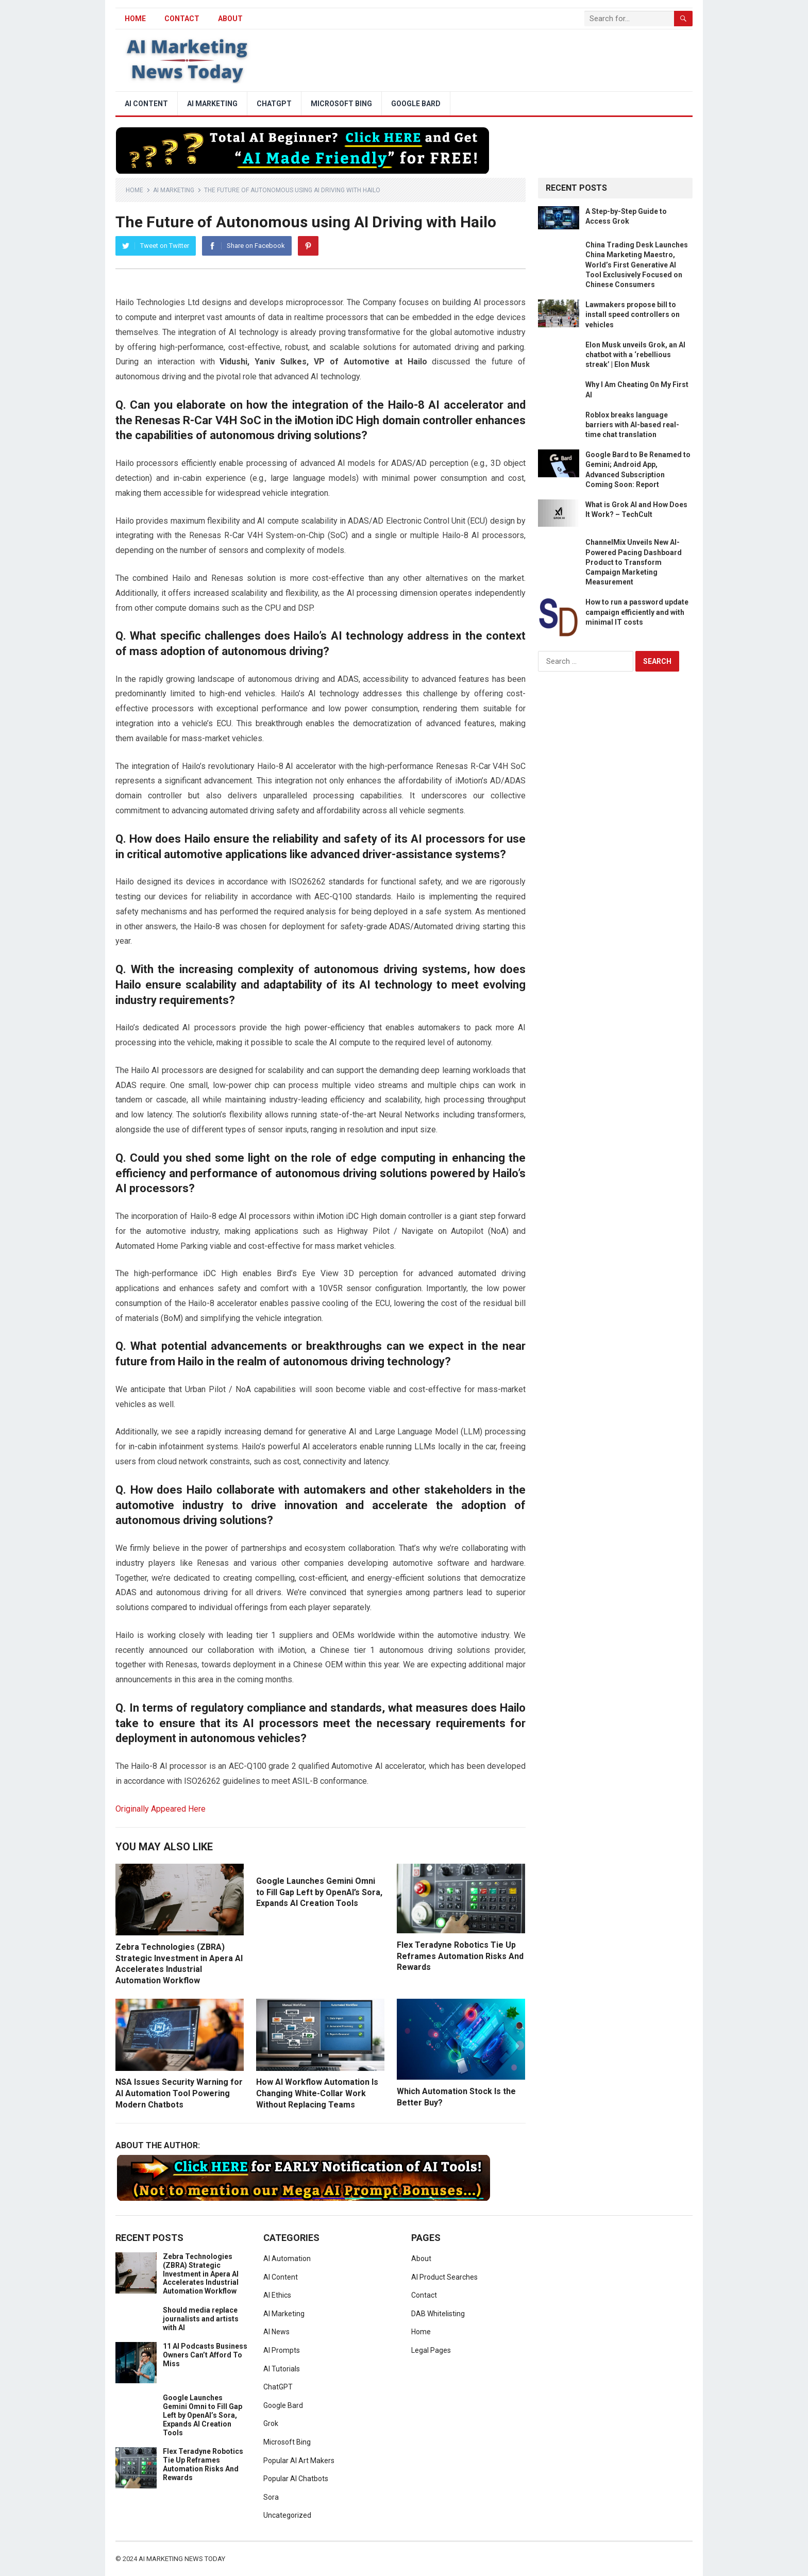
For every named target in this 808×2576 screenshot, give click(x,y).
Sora (271, 2497)
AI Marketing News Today (182, 2559)
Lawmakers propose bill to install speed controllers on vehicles (632, 314)
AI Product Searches (444, 2277)
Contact (181, 18)
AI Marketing (212, 103)
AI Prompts (281, 2350)
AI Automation (287, 2258)
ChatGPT (274, 103)
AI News (276, 2332)
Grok (270, 2423)
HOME (135, 18)
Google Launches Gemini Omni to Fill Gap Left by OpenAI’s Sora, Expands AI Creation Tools (319, 1892)
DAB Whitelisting (438, 2314)
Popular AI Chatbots (295, 2478)
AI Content (146, 103)
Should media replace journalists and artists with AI (201, 2319)
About (230, 18)
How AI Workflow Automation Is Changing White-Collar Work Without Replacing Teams (317, 2093)
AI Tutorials (281, 2369)
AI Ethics (277, 2295)
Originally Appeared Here (160, 1809)
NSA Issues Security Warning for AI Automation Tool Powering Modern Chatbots (179, 2093)
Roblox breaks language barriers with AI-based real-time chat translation (632, 425)
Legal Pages (431, 2350)
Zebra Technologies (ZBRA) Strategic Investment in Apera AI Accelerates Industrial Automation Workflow (201, 2273)
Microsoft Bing (341, 103)
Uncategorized (287, 2515)
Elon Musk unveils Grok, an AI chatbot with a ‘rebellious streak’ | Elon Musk (635, 355)
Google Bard (416, 103)
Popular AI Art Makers (298, 2460)
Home (134, 190)
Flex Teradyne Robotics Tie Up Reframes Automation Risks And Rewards (460, 1956)
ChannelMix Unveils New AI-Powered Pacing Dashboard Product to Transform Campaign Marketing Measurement (633, 562)
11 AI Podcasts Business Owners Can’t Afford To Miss (205, 2355)
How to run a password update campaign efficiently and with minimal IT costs (636, 612)
